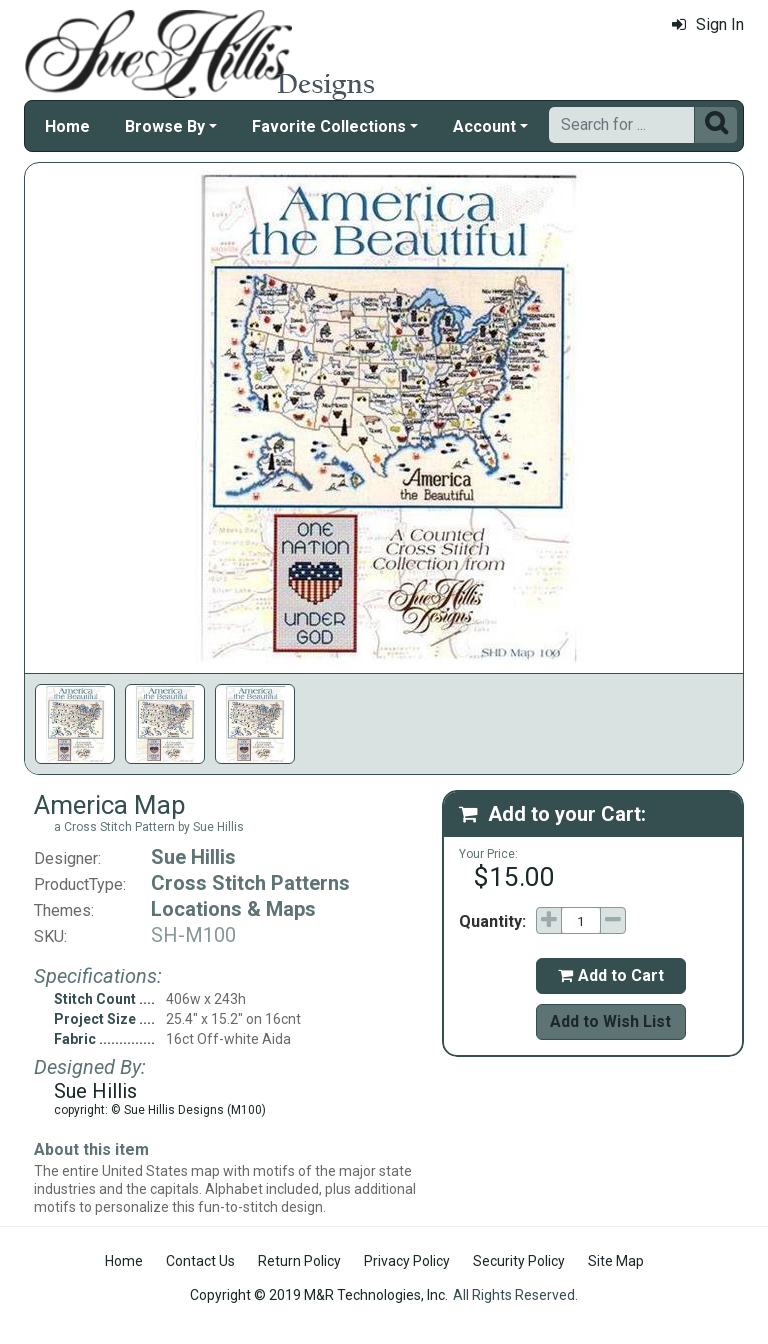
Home (67, 126)
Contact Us (200, 1261)
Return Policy (299, 1261)
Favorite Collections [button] (329, 126)
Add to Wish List (610, 1021)
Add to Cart (611, 975)
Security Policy (519, 1261)
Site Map (616, 1261)
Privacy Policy (407, 1261)
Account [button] (484, 126)
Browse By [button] (165, 126)
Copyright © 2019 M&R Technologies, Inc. (319, 1295)
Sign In (708, 24)
